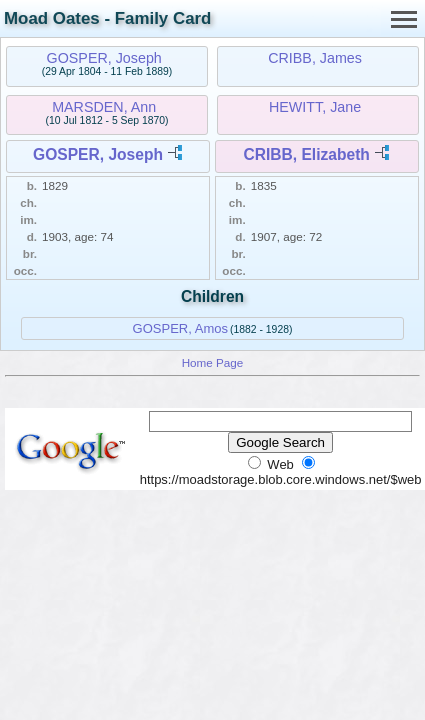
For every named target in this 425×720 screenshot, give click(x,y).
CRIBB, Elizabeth (306, 154)
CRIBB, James (315, 58)
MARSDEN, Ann (104, 107)
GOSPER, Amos (180, 328)
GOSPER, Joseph (104, 58)
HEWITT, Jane (315, 107)
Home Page (213, 362)
